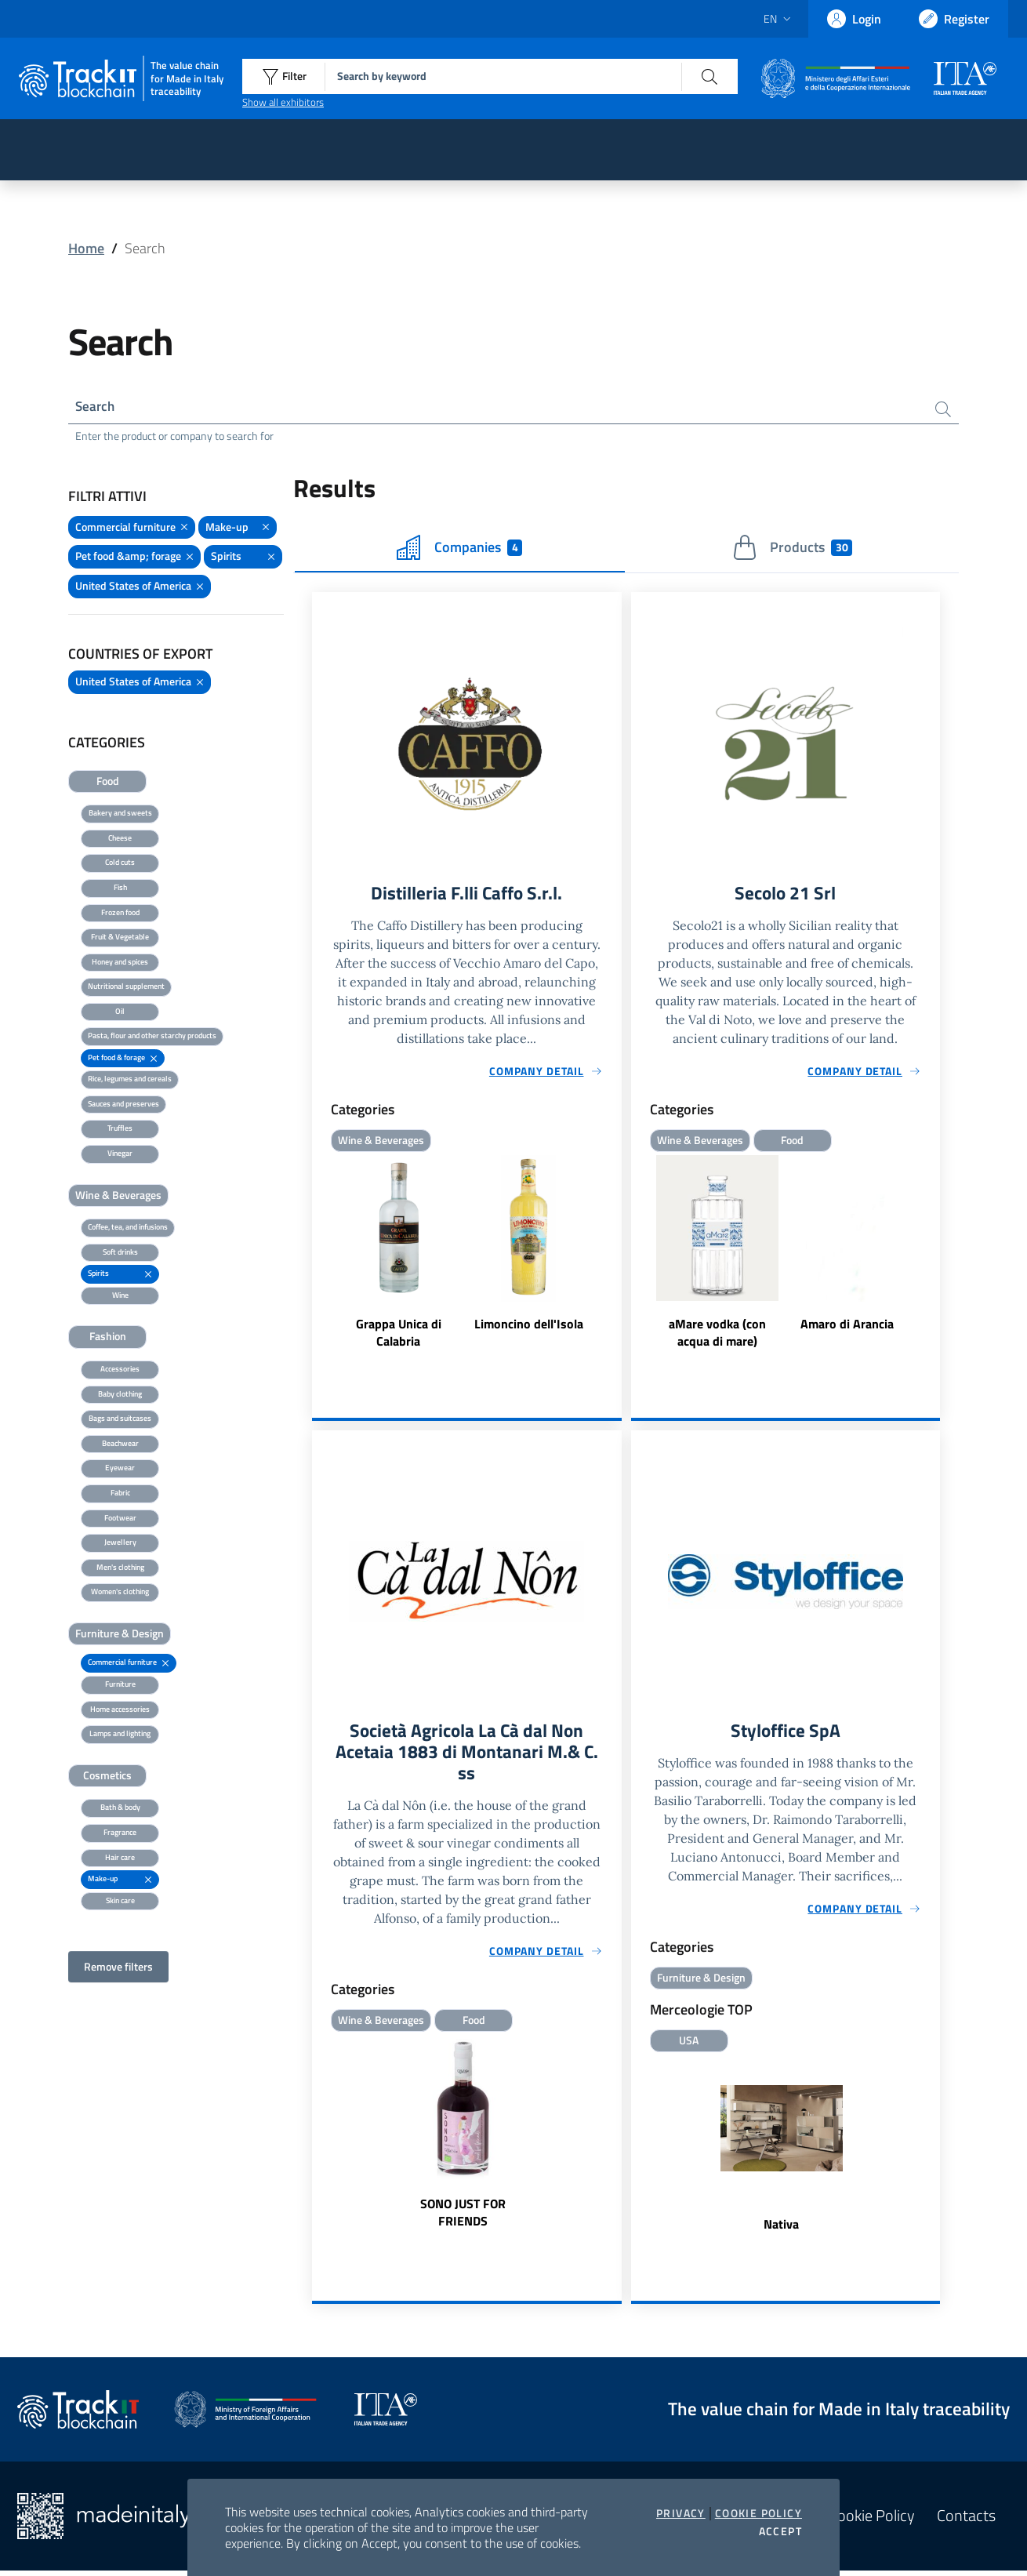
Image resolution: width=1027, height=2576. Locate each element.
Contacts (966, 2521)
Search (96, 407)
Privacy (681, 2513)
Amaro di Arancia (847, 1326)
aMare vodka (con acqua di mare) (717, 1335)
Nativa (781, 2229)
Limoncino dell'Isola (528, 1326)
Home (86, 248)
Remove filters (118, 1968)
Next (933, 1256)
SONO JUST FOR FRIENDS (463, 2218)
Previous (638, 1256)
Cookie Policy (758, 2513)
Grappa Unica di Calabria (398, 1335)
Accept (780, 2531)
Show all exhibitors (283, 102)
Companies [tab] (459, 549)
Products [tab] (792, 549)
